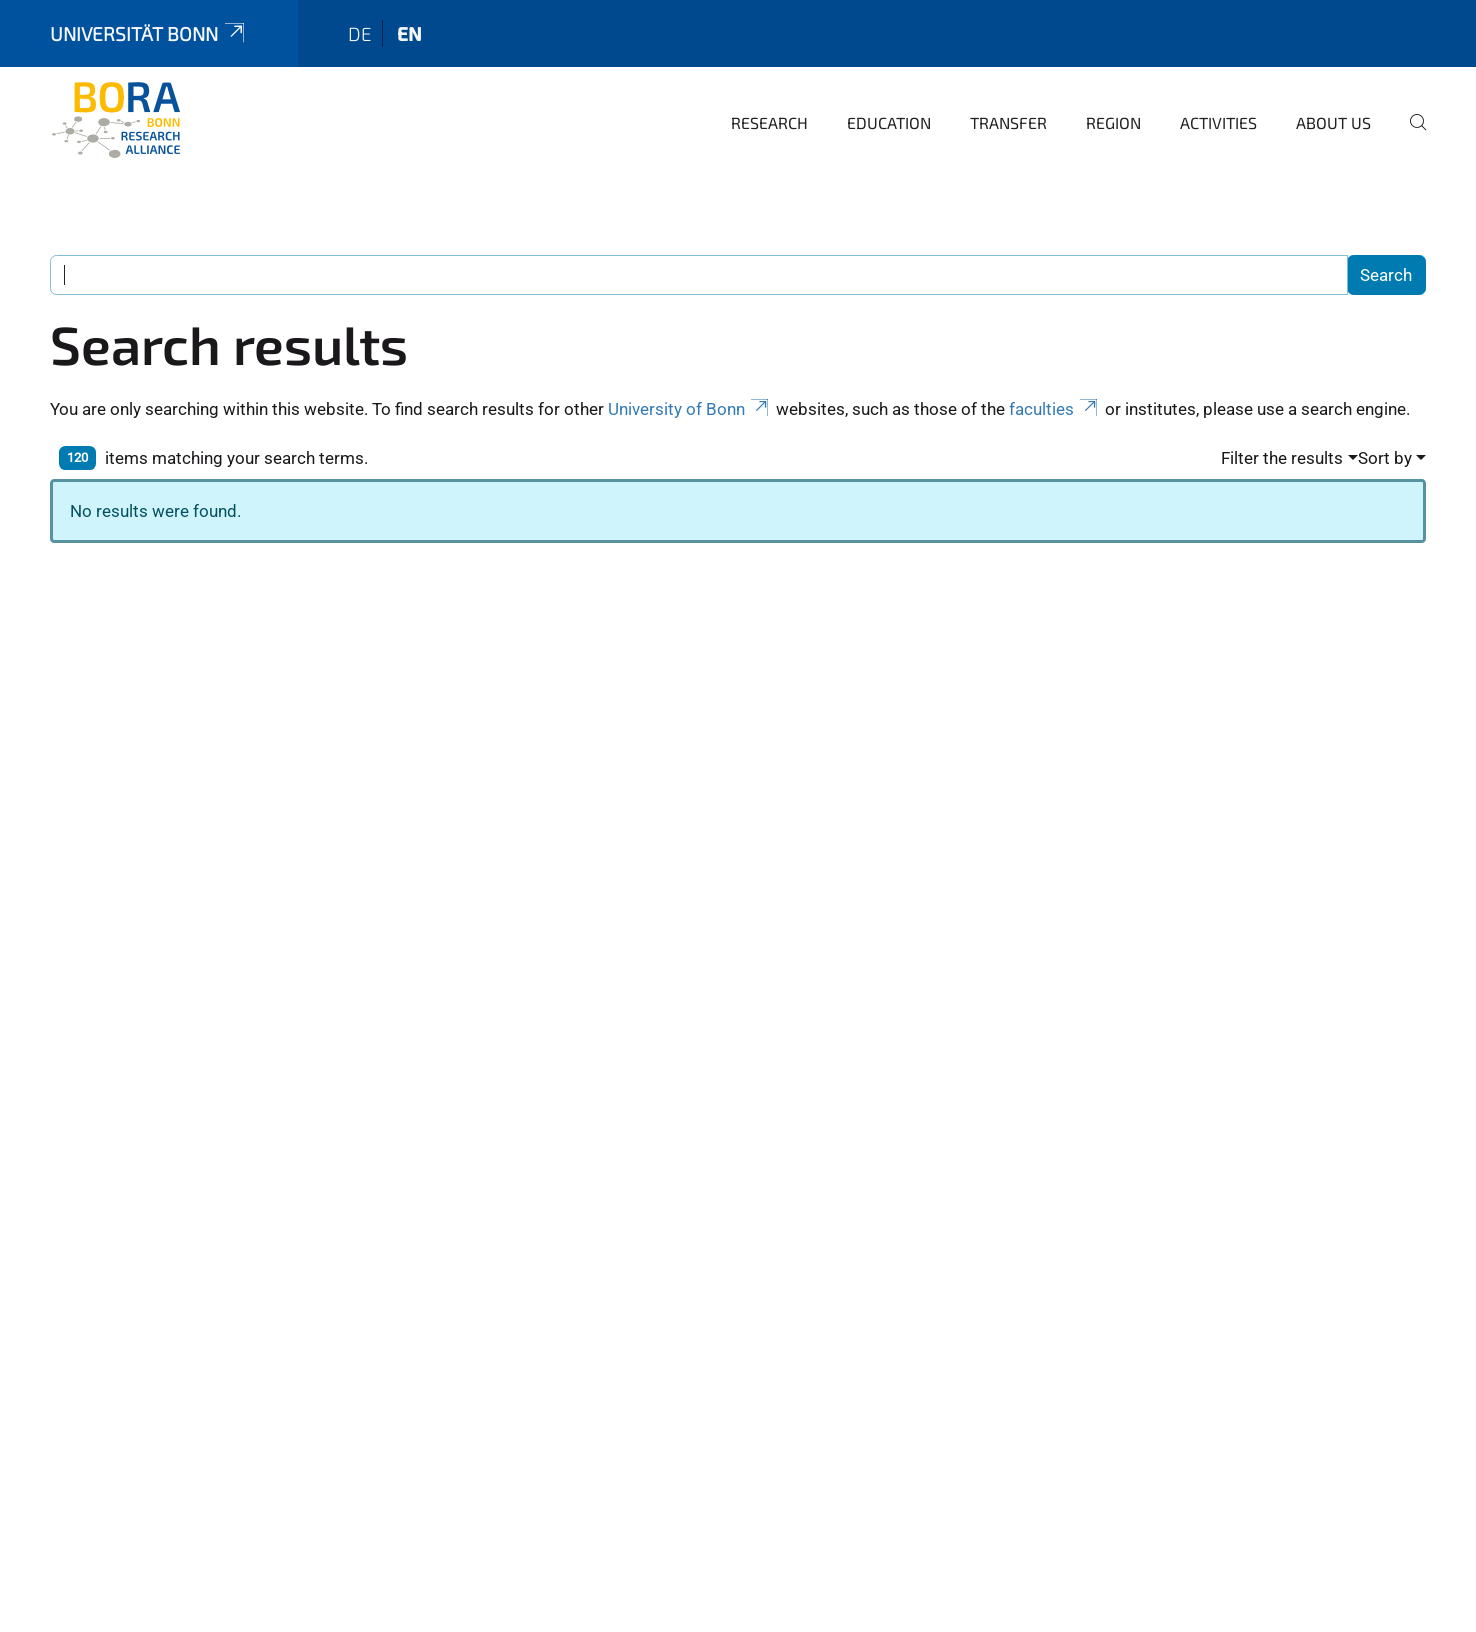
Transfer (1008, 122)
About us (1333, 122)
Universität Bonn (149, 33)
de (360, 33)
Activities (1218, 122)
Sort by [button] (1385, 458)
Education (889, 122)
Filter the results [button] (1282, 458)
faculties (1055, 409)
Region (1113, 122)
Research (769, 122)
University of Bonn (690, 409)
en (409, 33)
